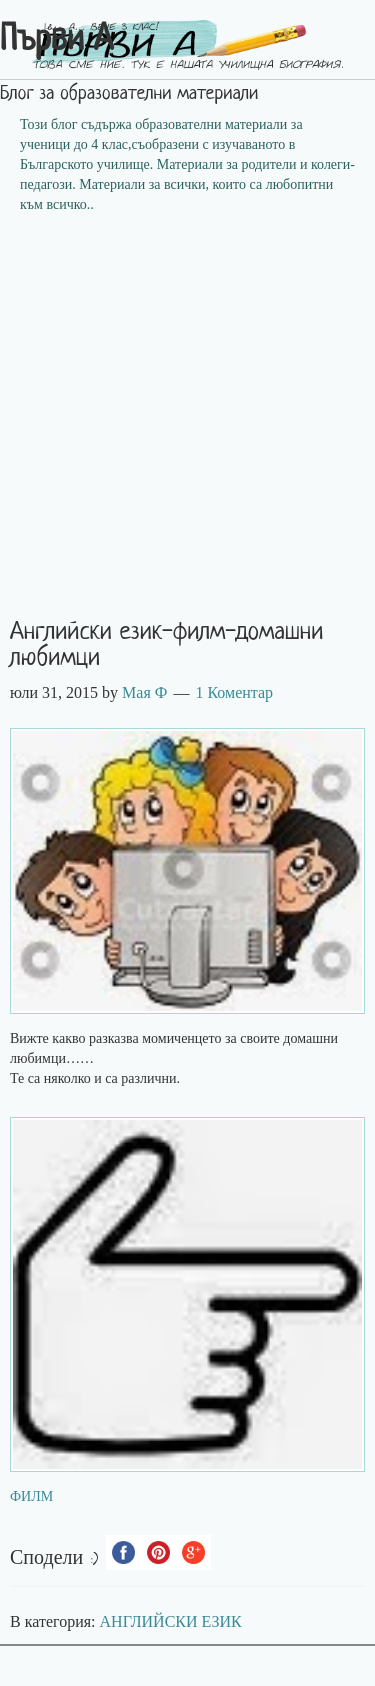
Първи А (56, 41)
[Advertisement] (187, 422)
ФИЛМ (31, 1496)
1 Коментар (234, 692)
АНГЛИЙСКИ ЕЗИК (171, 1621)
